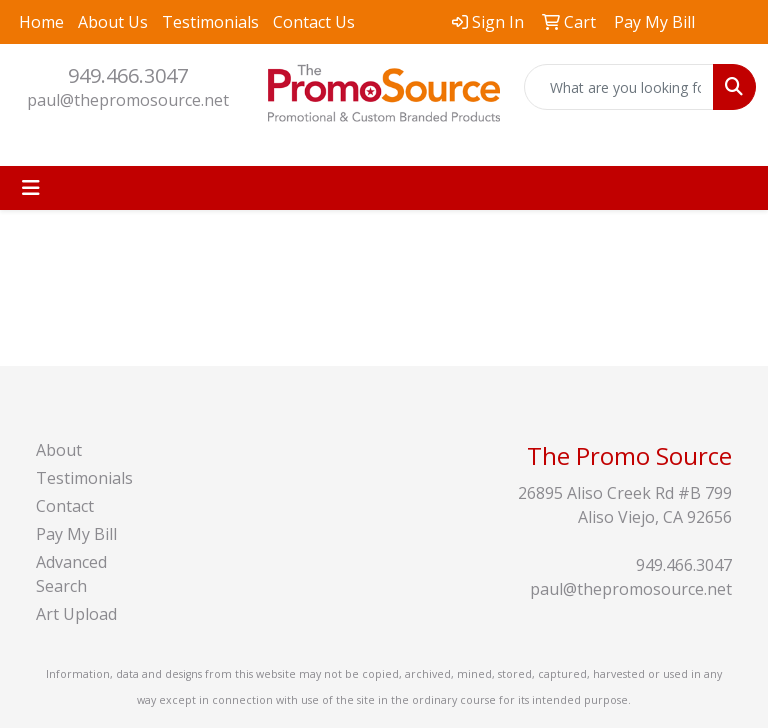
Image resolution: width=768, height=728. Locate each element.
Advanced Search (71, 574)
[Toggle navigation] (31, 188)
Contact (65, 506)
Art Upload (76, 614)
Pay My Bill (76, 534)
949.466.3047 (128, 75)
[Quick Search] (619, 87)
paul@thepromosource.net (128, 100)
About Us (113, 22)
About (59, 450)
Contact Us (314, 22)
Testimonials (210, 22)
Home (41, 22)
